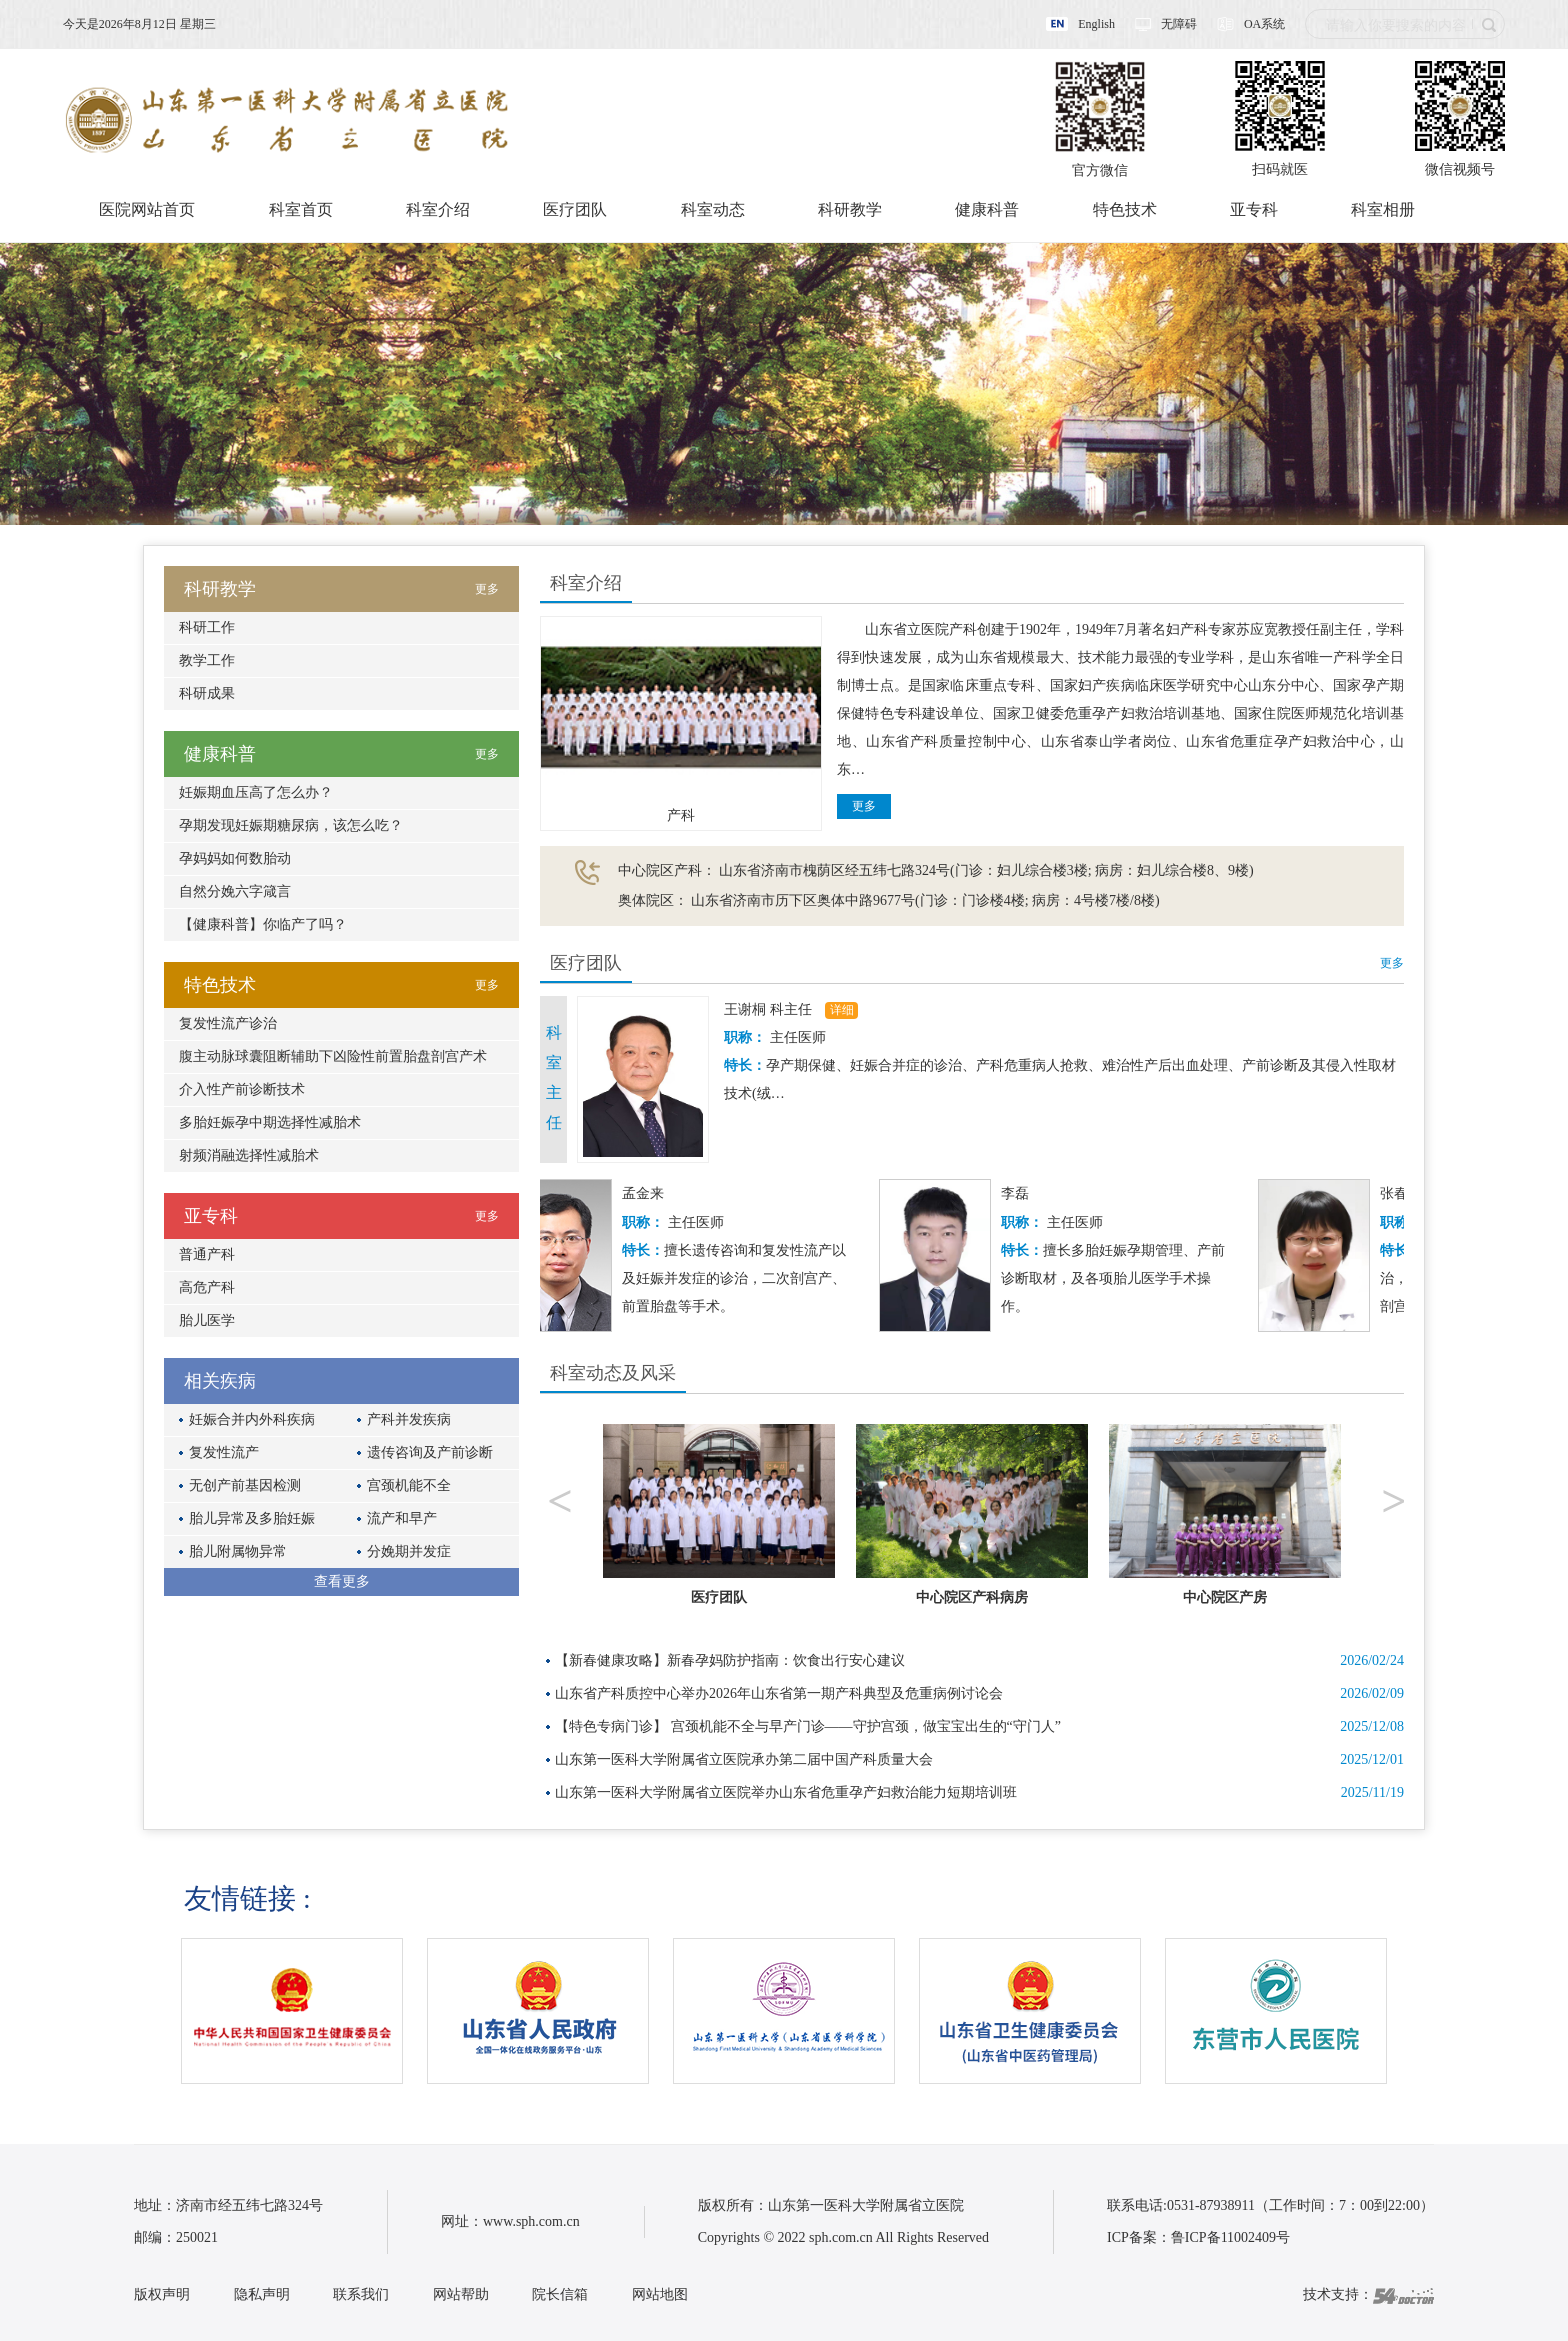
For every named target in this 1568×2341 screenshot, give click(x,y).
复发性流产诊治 (228, 1023)
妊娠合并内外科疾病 (252, 1419)
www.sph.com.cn (531, 2221)
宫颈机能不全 (409, 1485)
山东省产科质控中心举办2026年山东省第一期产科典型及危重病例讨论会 (779, 1693)
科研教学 (850, 209)
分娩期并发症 (409, 1551)
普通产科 (207, 1254)
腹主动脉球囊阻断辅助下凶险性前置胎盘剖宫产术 (333, 1056)
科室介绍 (438, 209)
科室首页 (301, 209)
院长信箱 (560, 2294)
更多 (864, 806)
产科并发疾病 (409, 1419)
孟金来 (648, 1193)
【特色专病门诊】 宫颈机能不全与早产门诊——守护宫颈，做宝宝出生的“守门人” (808, 1726)
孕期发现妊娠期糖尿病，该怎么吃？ (291, 825)
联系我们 (361, 2294)
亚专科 (1254, 209)
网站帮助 (461, 2294)
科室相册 (1383, 209)
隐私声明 (262, 2294)
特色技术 (1125, 209)
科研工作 (207, 627)
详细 (842, 1010)
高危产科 (207, 1287)
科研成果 (207, 693)
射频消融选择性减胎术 (249, 1155)
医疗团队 (575, 209)
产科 (681, 815)
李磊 (1020, 1193)
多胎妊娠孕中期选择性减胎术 (270, 1122)
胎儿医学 (207, 1320)
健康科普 (987, 209)
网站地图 (660, 2294)
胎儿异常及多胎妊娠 (252, 1518)
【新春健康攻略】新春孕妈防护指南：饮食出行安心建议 (730, 1660)
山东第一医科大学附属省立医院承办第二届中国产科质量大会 (744, 1759)
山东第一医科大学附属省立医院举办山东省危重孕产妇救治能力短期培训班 (786, 1792)
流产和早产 (402, 1518)
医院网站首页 (147, 209)
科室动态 (713, 209)
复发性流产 (224, 1452)
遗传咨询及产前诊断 (430, 1452)
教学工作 (207, 660)
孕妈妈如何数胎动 (235, 858)
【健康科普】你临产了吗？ (263, 924)
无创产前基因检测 (245, 1485)
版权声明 (162, 2294)
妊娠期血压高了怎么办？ (256, 792)
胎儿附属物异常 (238, 1551)
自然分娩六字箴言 (235, 891)
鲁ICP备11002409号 (1230, 2237)
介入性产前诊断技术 (242, 1089)
